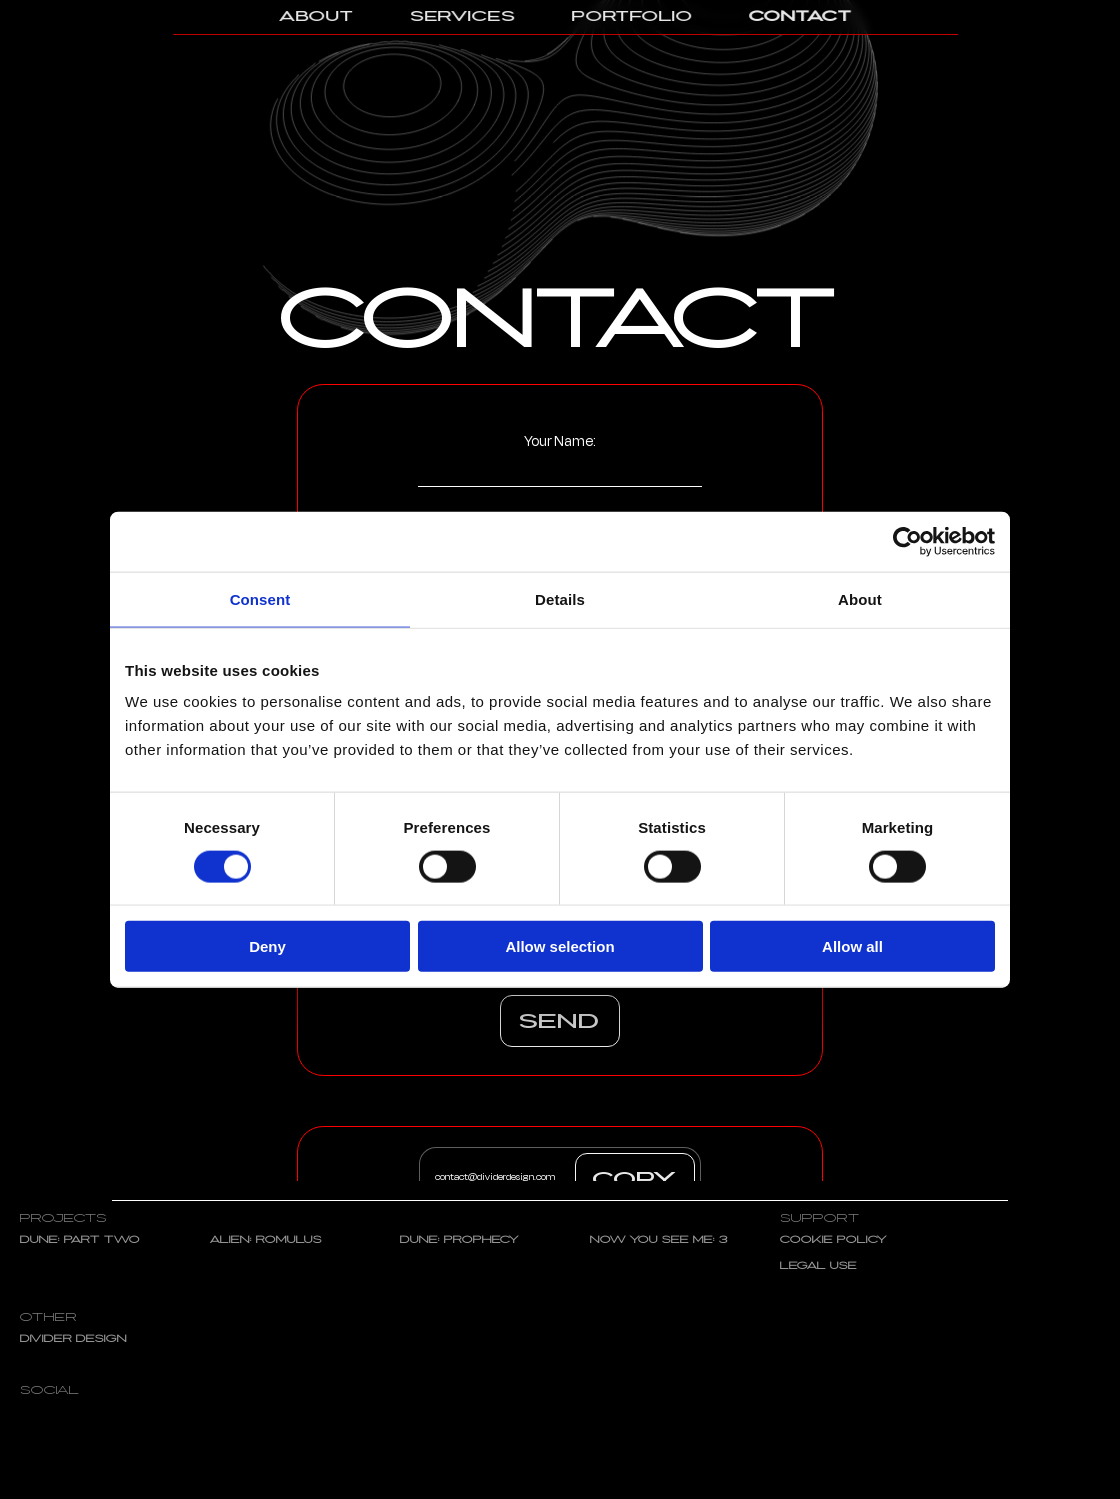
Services (463, 17)
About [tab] (860, 598)
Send (559, 1022)
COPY (635, 1180)
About (316, 17)
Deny (267, 946)
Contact (800, 17)
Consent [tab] (260, 598)
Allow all (852, 946)
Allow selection (559, 946)
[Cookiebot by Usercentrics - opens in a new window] (907, 541)
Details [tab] (560, 598)
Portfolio (632, 17)
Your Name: (560, 459)
